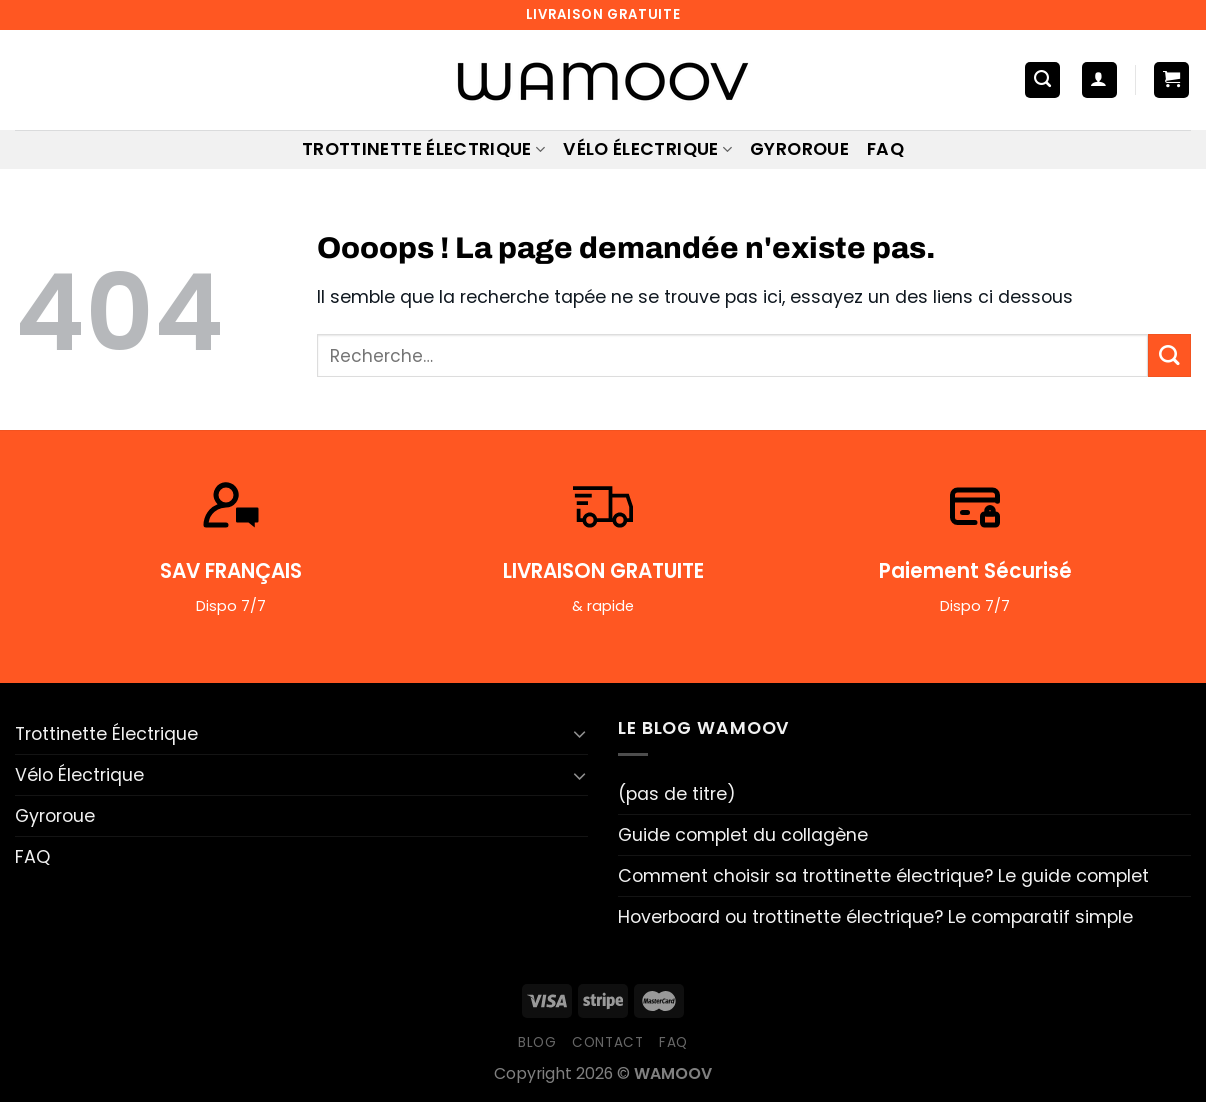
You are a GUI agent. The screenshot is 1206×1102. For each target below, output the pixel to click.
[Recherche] (1042, 80)
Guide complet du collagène (743, 835)
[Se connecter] (1099, 80)
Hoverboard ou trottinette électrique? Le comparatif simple (875, 917)
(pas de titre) (677, 794)
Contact (608, 1042)
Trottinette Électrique (423, 149)
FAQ (885, 149)
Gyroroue (799, 149)
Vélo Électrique (647, 149)
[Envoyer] (1169, 355)
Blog (537, 1042)
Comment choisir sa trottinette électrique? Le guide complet (883, 876)
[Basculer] (579, 733)
